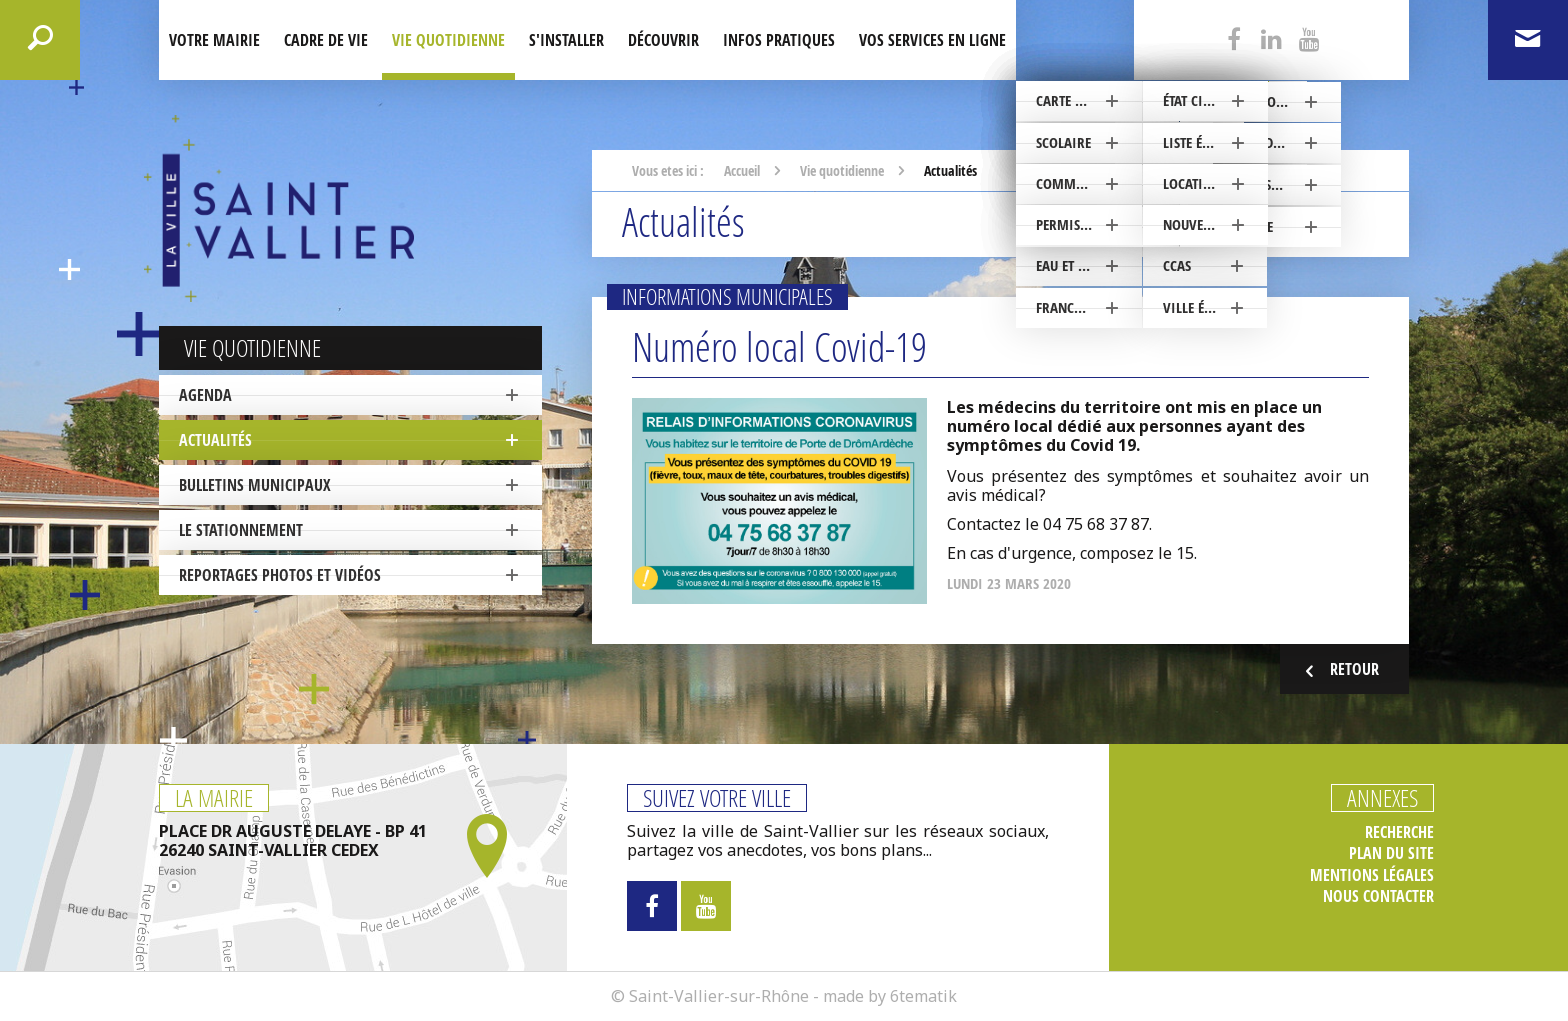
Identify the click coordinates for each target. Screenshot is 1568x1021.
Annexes (1382, 798)
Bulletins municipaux (255, 485)
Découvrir (663, 40)
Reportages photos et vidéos (280, 575)
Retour (1339, 669)
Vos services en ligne (932, 40)
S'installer (566, 40)
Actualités (215, 440)
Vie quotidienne (448, 40)
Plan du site (1391, 853)
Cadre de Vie (326, 40)
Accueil (742, 170)
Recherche (1399, 832)
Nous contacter (1378, 896)
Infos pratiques (779, 40)
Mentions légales (1372, 875)
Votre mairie (214, 40)
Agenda (205, 395)
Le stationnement (241, 530)
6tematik (923, 996)
